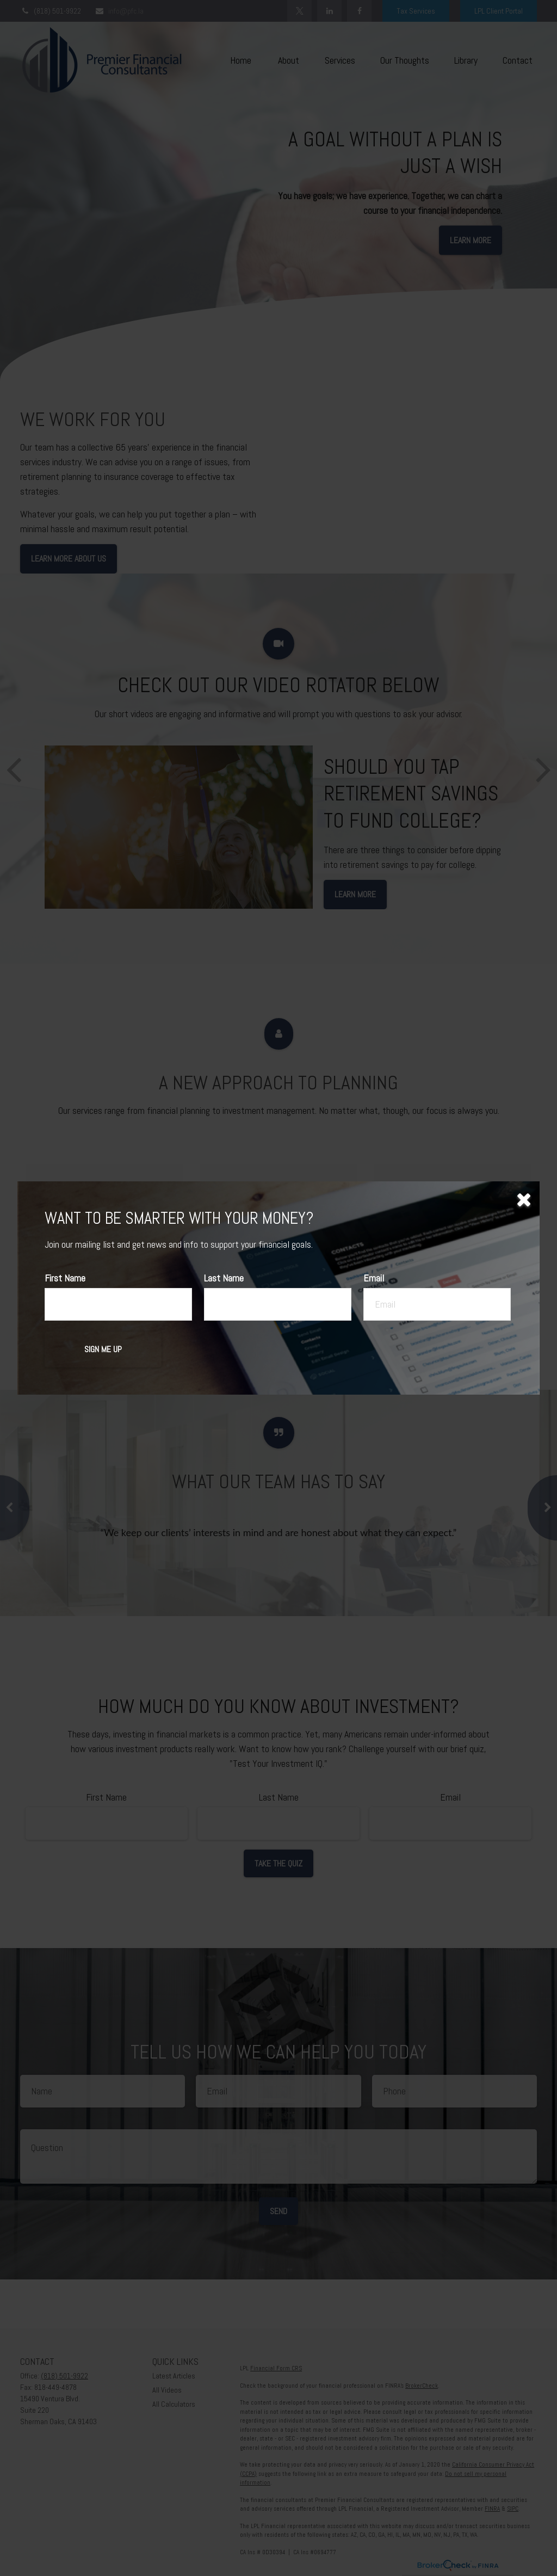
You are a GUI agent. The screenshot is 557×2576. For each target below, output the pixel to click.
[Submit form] (103, 1349)
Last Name (224, 1278)
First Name (65, 1278)
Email (373, 1278)
